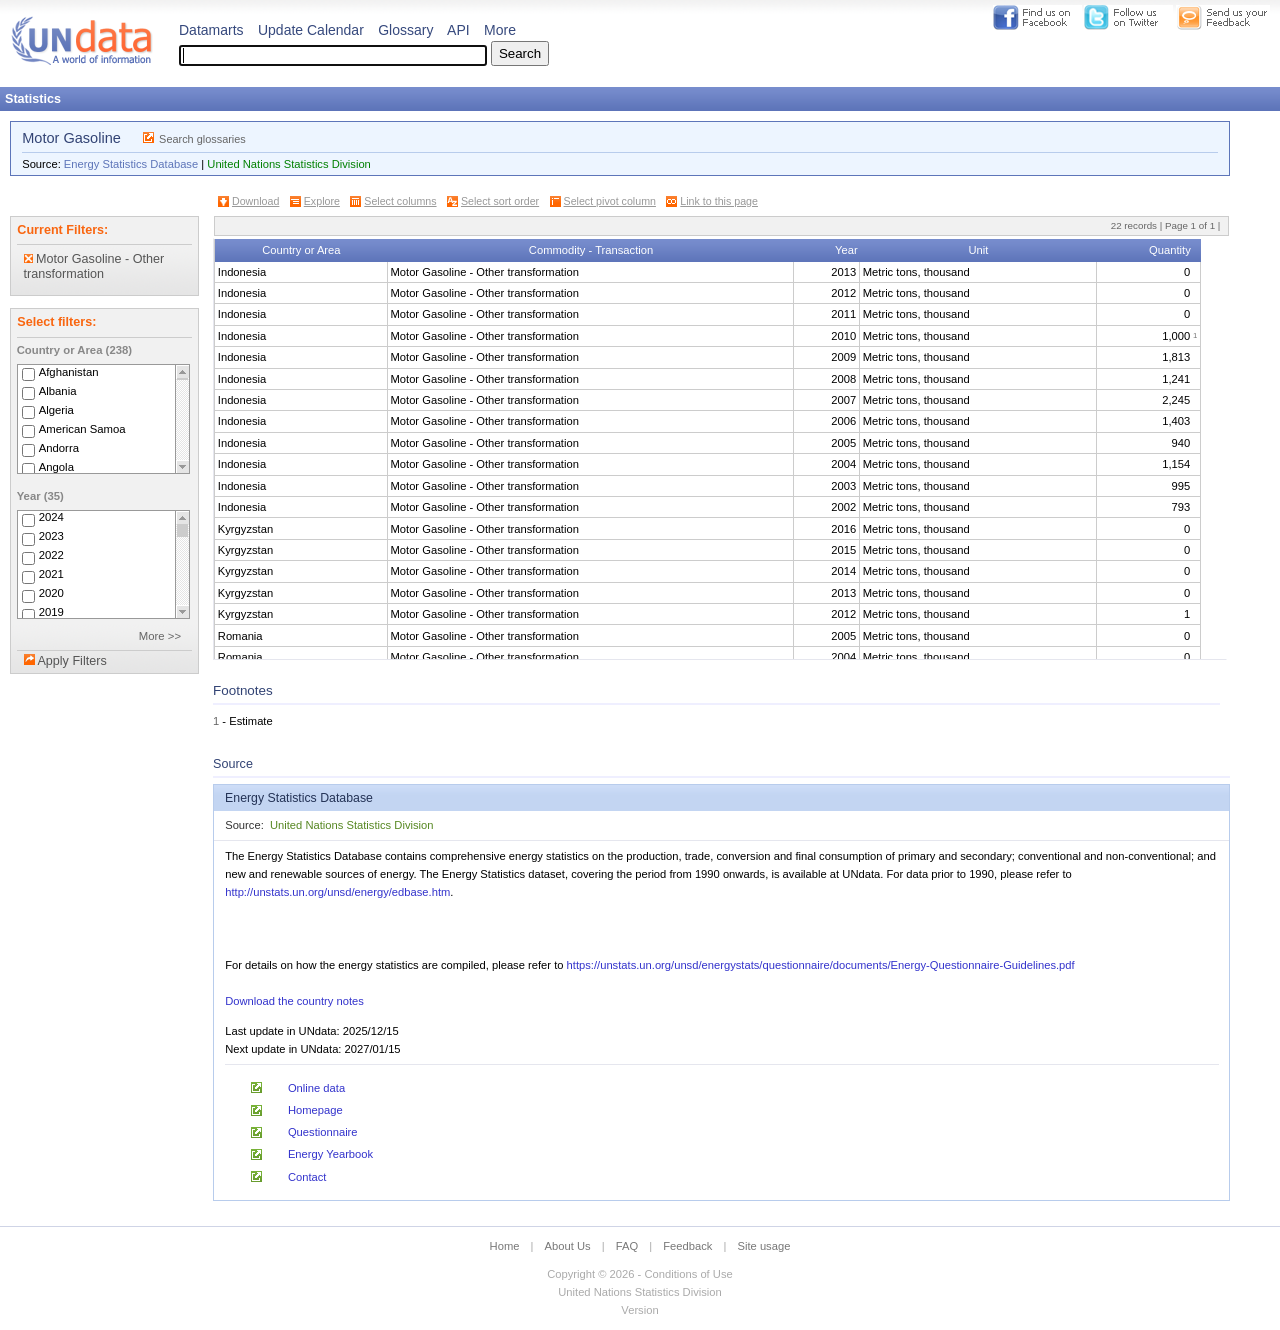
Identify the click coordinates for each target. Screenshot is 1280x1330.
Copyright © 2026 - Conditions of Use (639, 1274)
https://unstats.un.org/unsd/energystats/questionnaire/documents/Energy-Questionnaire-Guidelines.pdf (821, 965)
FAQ (627, 1246)
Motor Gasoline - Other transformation (94, 266)
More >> (160, 636)
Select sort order (500, 201)
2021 (51, 575)
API (458, 30)
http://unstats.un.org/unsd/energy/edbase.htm (337, 892)
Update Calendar (311, 30)
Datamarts (211, 30)
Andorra (59, 448)
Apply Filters (71, 661)
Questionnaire (323, 1132)
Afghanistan (69, 372)
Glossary (405, 30)
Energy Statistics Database (131, 164)
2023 (51, 537)
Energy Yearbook (330, 1154)
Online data (316, 1088)
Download (255, 201)
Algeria (56, 410)
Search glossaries (202, 139)
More (500, 30)
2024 (51, 518)
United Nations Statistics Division (289, 164)
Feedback (687, 1246)
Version (639, 1310)
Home (505, 1246)
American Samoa (82, 429)
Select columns (400, 201)
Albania (58, 391)
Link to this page (719, 201)
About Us (568, 1246)
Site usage (764, 1246)
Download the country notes (294, 1001)
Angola (56, 467)
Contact (307, 1177)
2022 (51, 556)
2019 (51, 613)
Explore (322, 201)
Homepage (315, 1110)
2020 (51, 594)
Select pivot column (610, 201)
